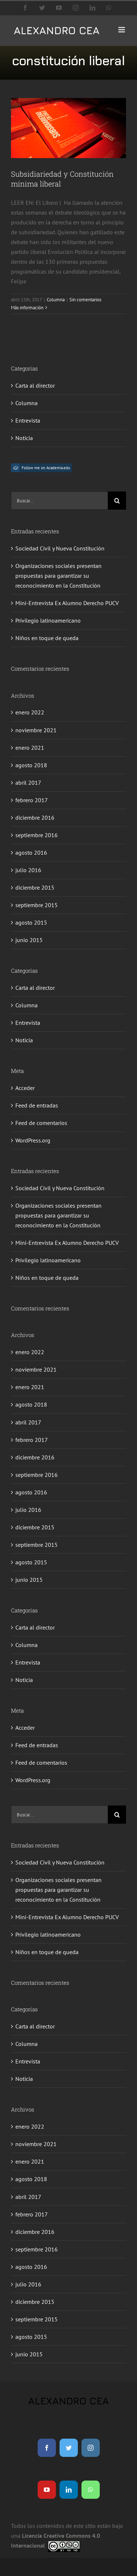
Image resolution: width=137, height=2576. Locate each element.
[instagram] (90, 2448)
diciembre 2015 (34, 887)
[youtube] (47, 2490)
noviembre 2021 (36, 730)
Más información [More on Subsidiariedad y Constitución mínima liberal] (27, 308)
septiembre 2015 (36, 905)
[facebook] (47, 2448)
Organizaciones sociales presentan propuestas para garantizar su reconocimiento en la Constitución (58, 575)
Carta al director (35, 385)
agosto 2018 (31, 765)
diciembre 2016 (34, 817)
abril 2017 (28, 782)
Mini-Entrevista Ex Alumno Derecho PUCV (67, 603)
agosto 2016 (31, 852)
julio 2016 (28, 870)
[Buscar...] (59, 500)
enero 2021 (29, 747)
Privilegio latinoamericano (48, 620)
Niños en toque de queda (47, 638)
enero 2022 (29, 712)
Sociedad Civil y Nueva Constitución (59, 548)
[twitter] (69, 2448)
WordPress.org (32, 1140)
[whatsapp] (90, 2490)
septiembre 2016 (36, 835)
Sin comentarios (85, 300)
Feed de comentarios (41, 1122)
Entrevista (27, 420)
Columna (56, 300)
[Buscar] (117, 500)
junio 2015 (29, 940)
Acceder (25, 1087)
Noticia (24, 438)
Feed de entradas (36, 1105)
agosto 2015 (31, 922)
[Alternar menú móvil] (122, 30)
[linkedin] (69, 2490)
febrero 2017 (31, 800)
